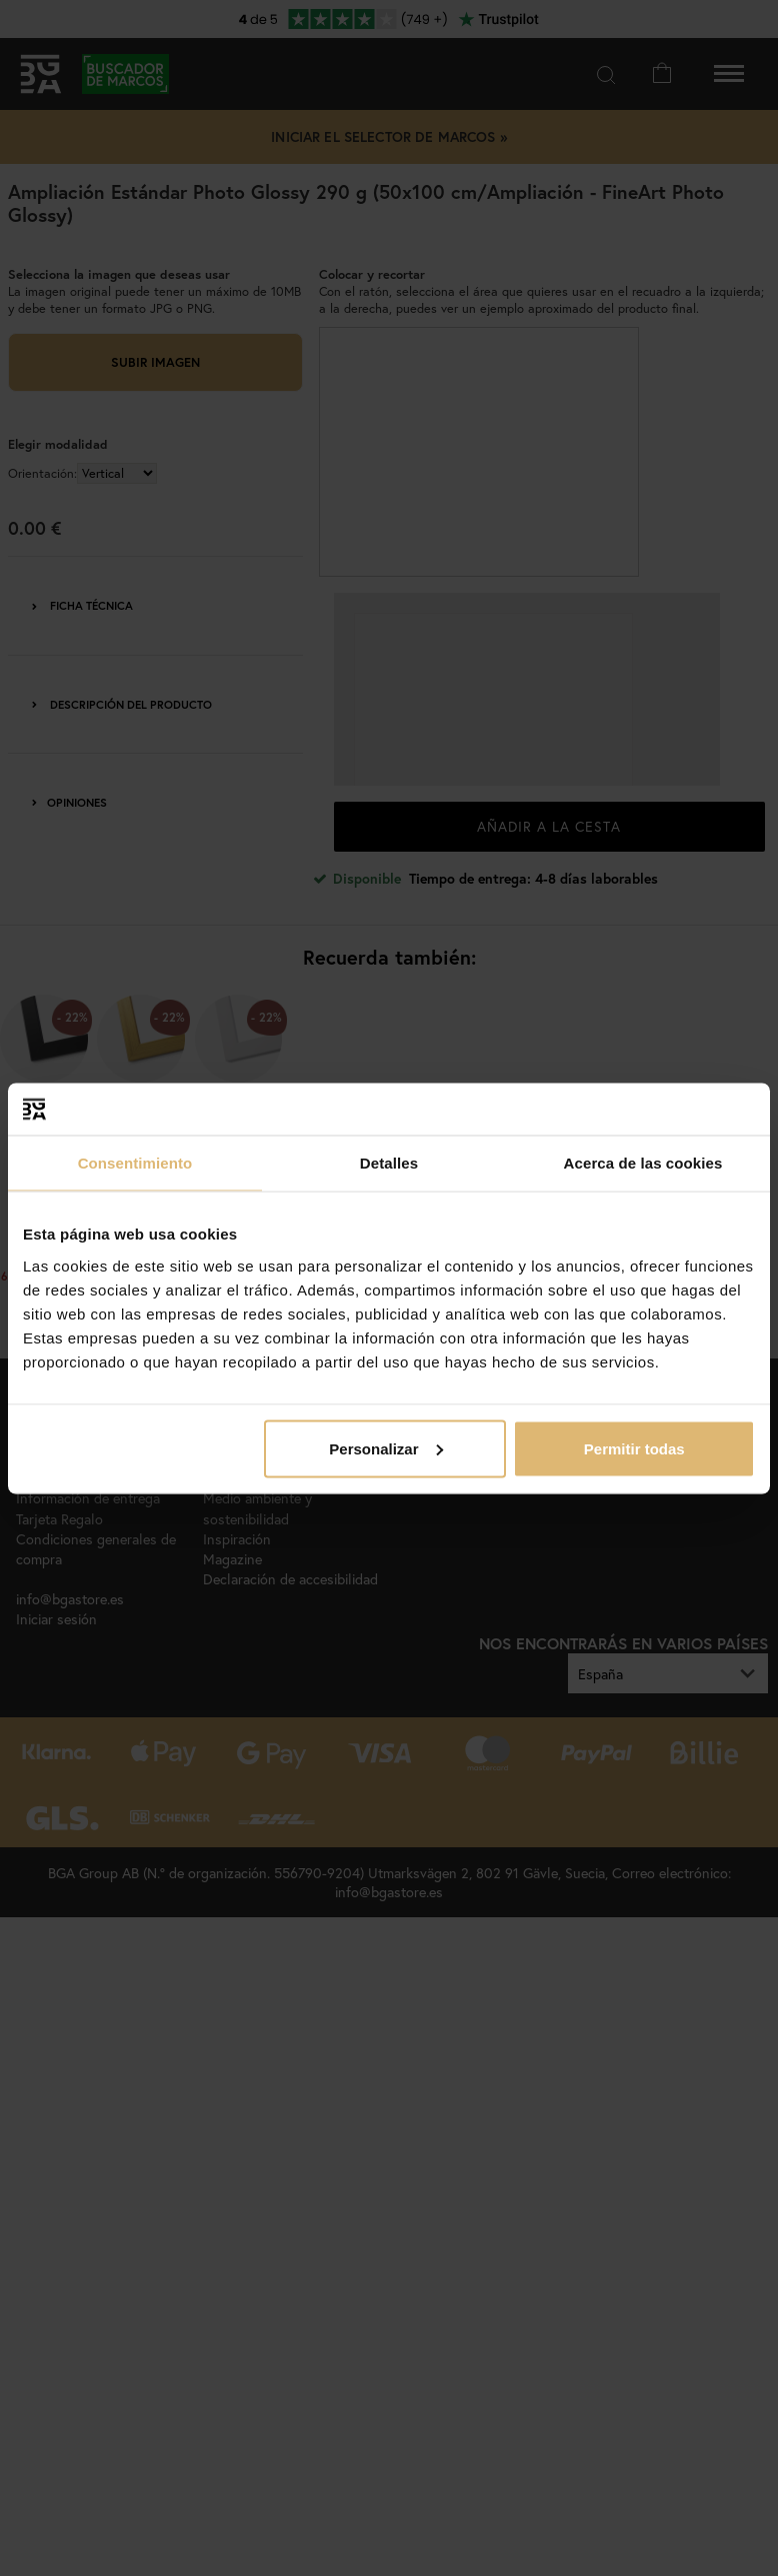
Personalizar (385, 1447)
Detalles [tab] (389, 1163)
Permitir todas (634, 1447)
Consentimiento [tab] (135, 1163)
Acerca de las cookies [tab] (643, 1163)
